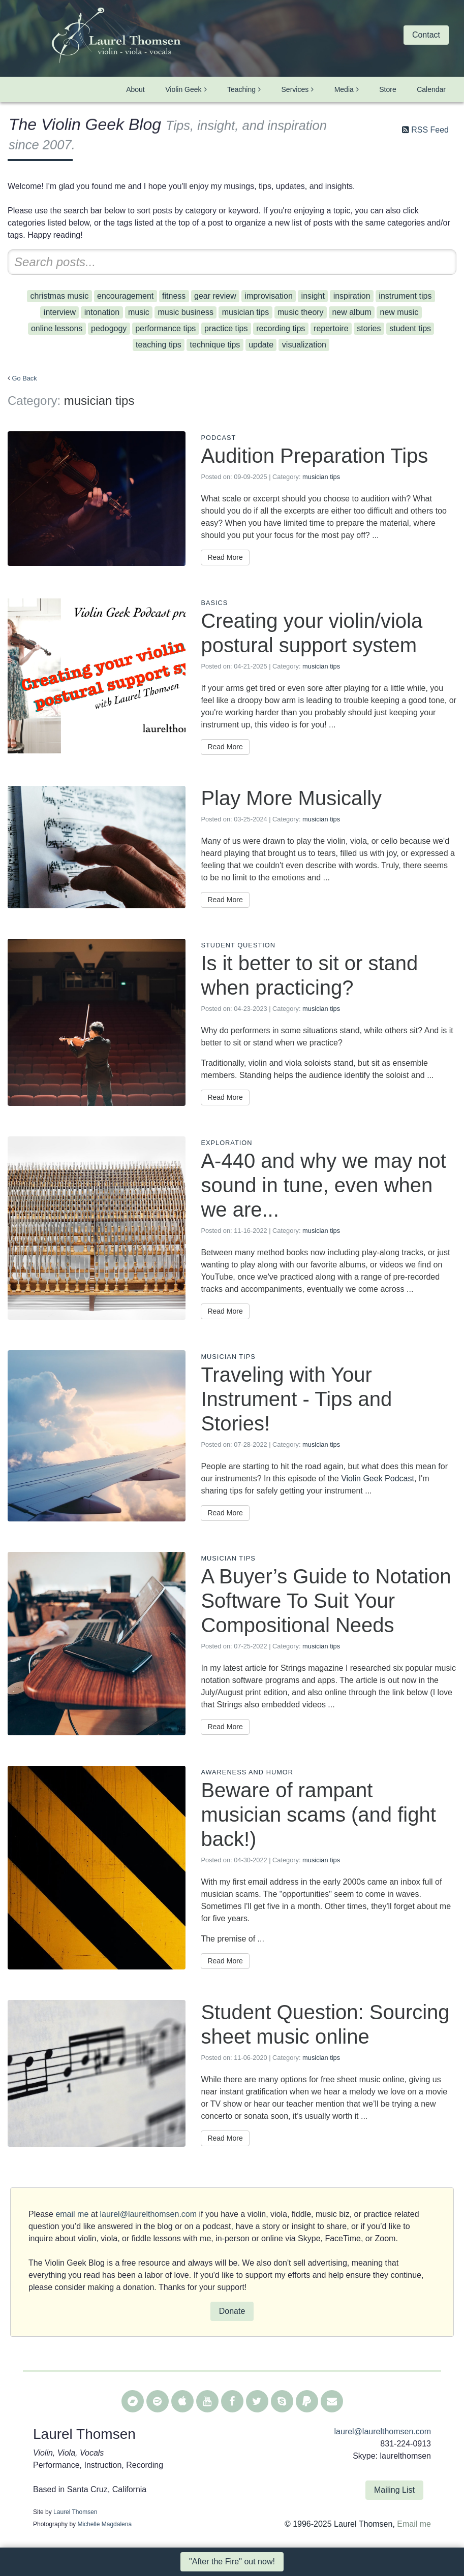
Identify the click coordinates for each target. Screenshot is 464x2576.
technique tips (215, 344)
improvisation (269, 296)
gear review (215, 296)
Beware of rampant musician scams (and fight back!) (318, 1814)
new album (351, 312)
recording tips (280, 328)
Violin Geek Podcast (377, 1478)
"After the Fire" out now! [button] (232, 2561)
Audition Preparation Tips (314, 455)
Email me (414, 2524)
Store (387, 89)
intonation (101, 312)
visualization (304, 344)
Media (344, 89)
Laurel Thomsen (75, 2512)
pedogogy (109, 328)
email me (71, 2214)
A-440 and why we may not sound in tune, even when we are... (323, 1185)
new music (399, 312)
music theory (300, 312)
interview (60, 312)
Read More (224, 557)
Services (295, 89)
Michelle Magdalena (104, 2524)
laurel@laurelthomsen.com (148, 2214)
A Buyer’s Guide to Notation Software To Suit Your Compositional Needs (326, 1600)
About (135, 89)
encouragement (125, 296)
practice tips (226, 328)
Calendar (431, 89)
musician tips (245, 312)
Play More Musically (291, 798)
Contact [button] (426, 34)
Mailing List (394, 2490)
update (261, 344)
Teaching (241, 89)
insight (313, 296)
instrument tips (405, 296)
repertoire (331, 328)
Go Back (24, 378)
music (138, 312)
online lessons (56, 328)
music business (185, 312)
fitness (173, 296)
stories (369, 328)
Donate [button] (232, 2311)
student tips (410, 328)
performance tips (165, 328)
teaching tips (158, 344)
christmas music (59, 296)
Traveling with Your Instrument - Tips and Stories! (296, 1399)
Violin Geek (183, 89)
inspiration (351, 296)
